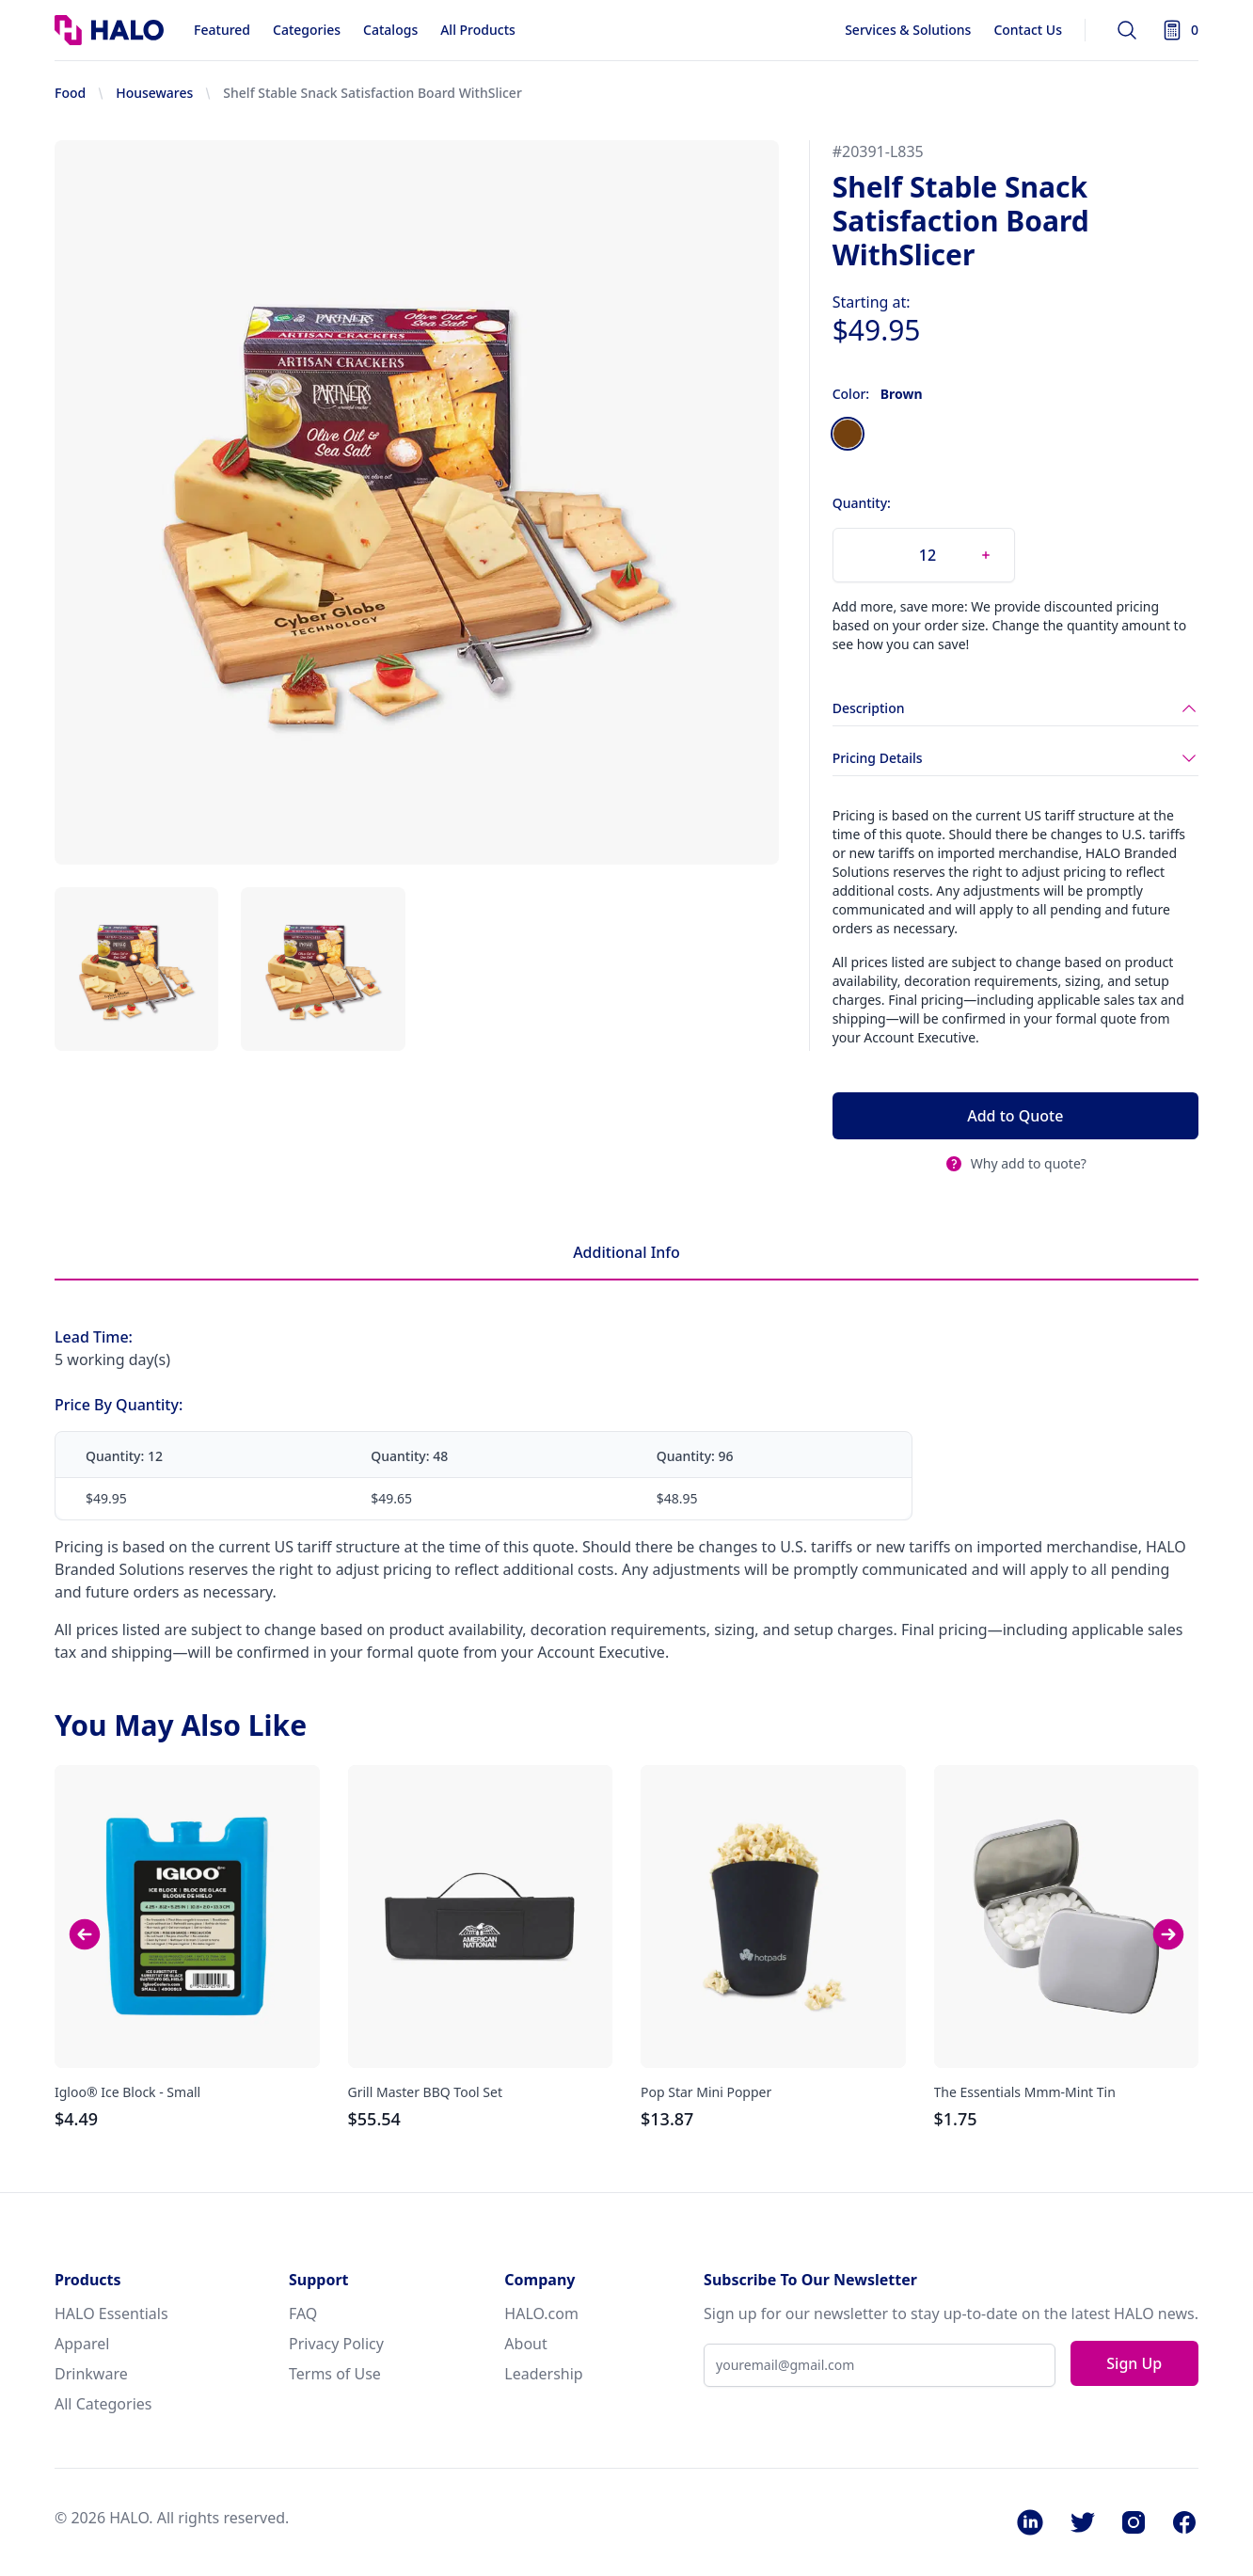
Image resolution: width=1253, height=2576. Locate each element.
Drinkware (91, 2373)
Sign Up (1134, 2363)
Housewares (154, 93)
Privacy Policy (336, 2343)
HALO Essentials (111, 2313)
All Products (477, 30)
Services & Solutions (908, 30)
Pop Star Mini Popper (706, 2092)
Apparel (82, 2343)
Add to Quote (1015, 1115)
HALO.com (541, 2313)
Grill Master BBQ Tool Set (425, 2092)
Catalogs (390, 30)
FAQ (303, 2313)
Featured (222, 30)
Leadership (543, 2373)
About (525, 2343)
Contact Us (1027, 30)
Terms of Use (335, 2373)
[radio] (848, 434)
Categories (307, 30)
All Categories (103, 2403)
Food (70, 93)
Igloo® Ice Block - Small (127, 2092)
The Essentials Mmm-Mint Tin (1025, 2092)
